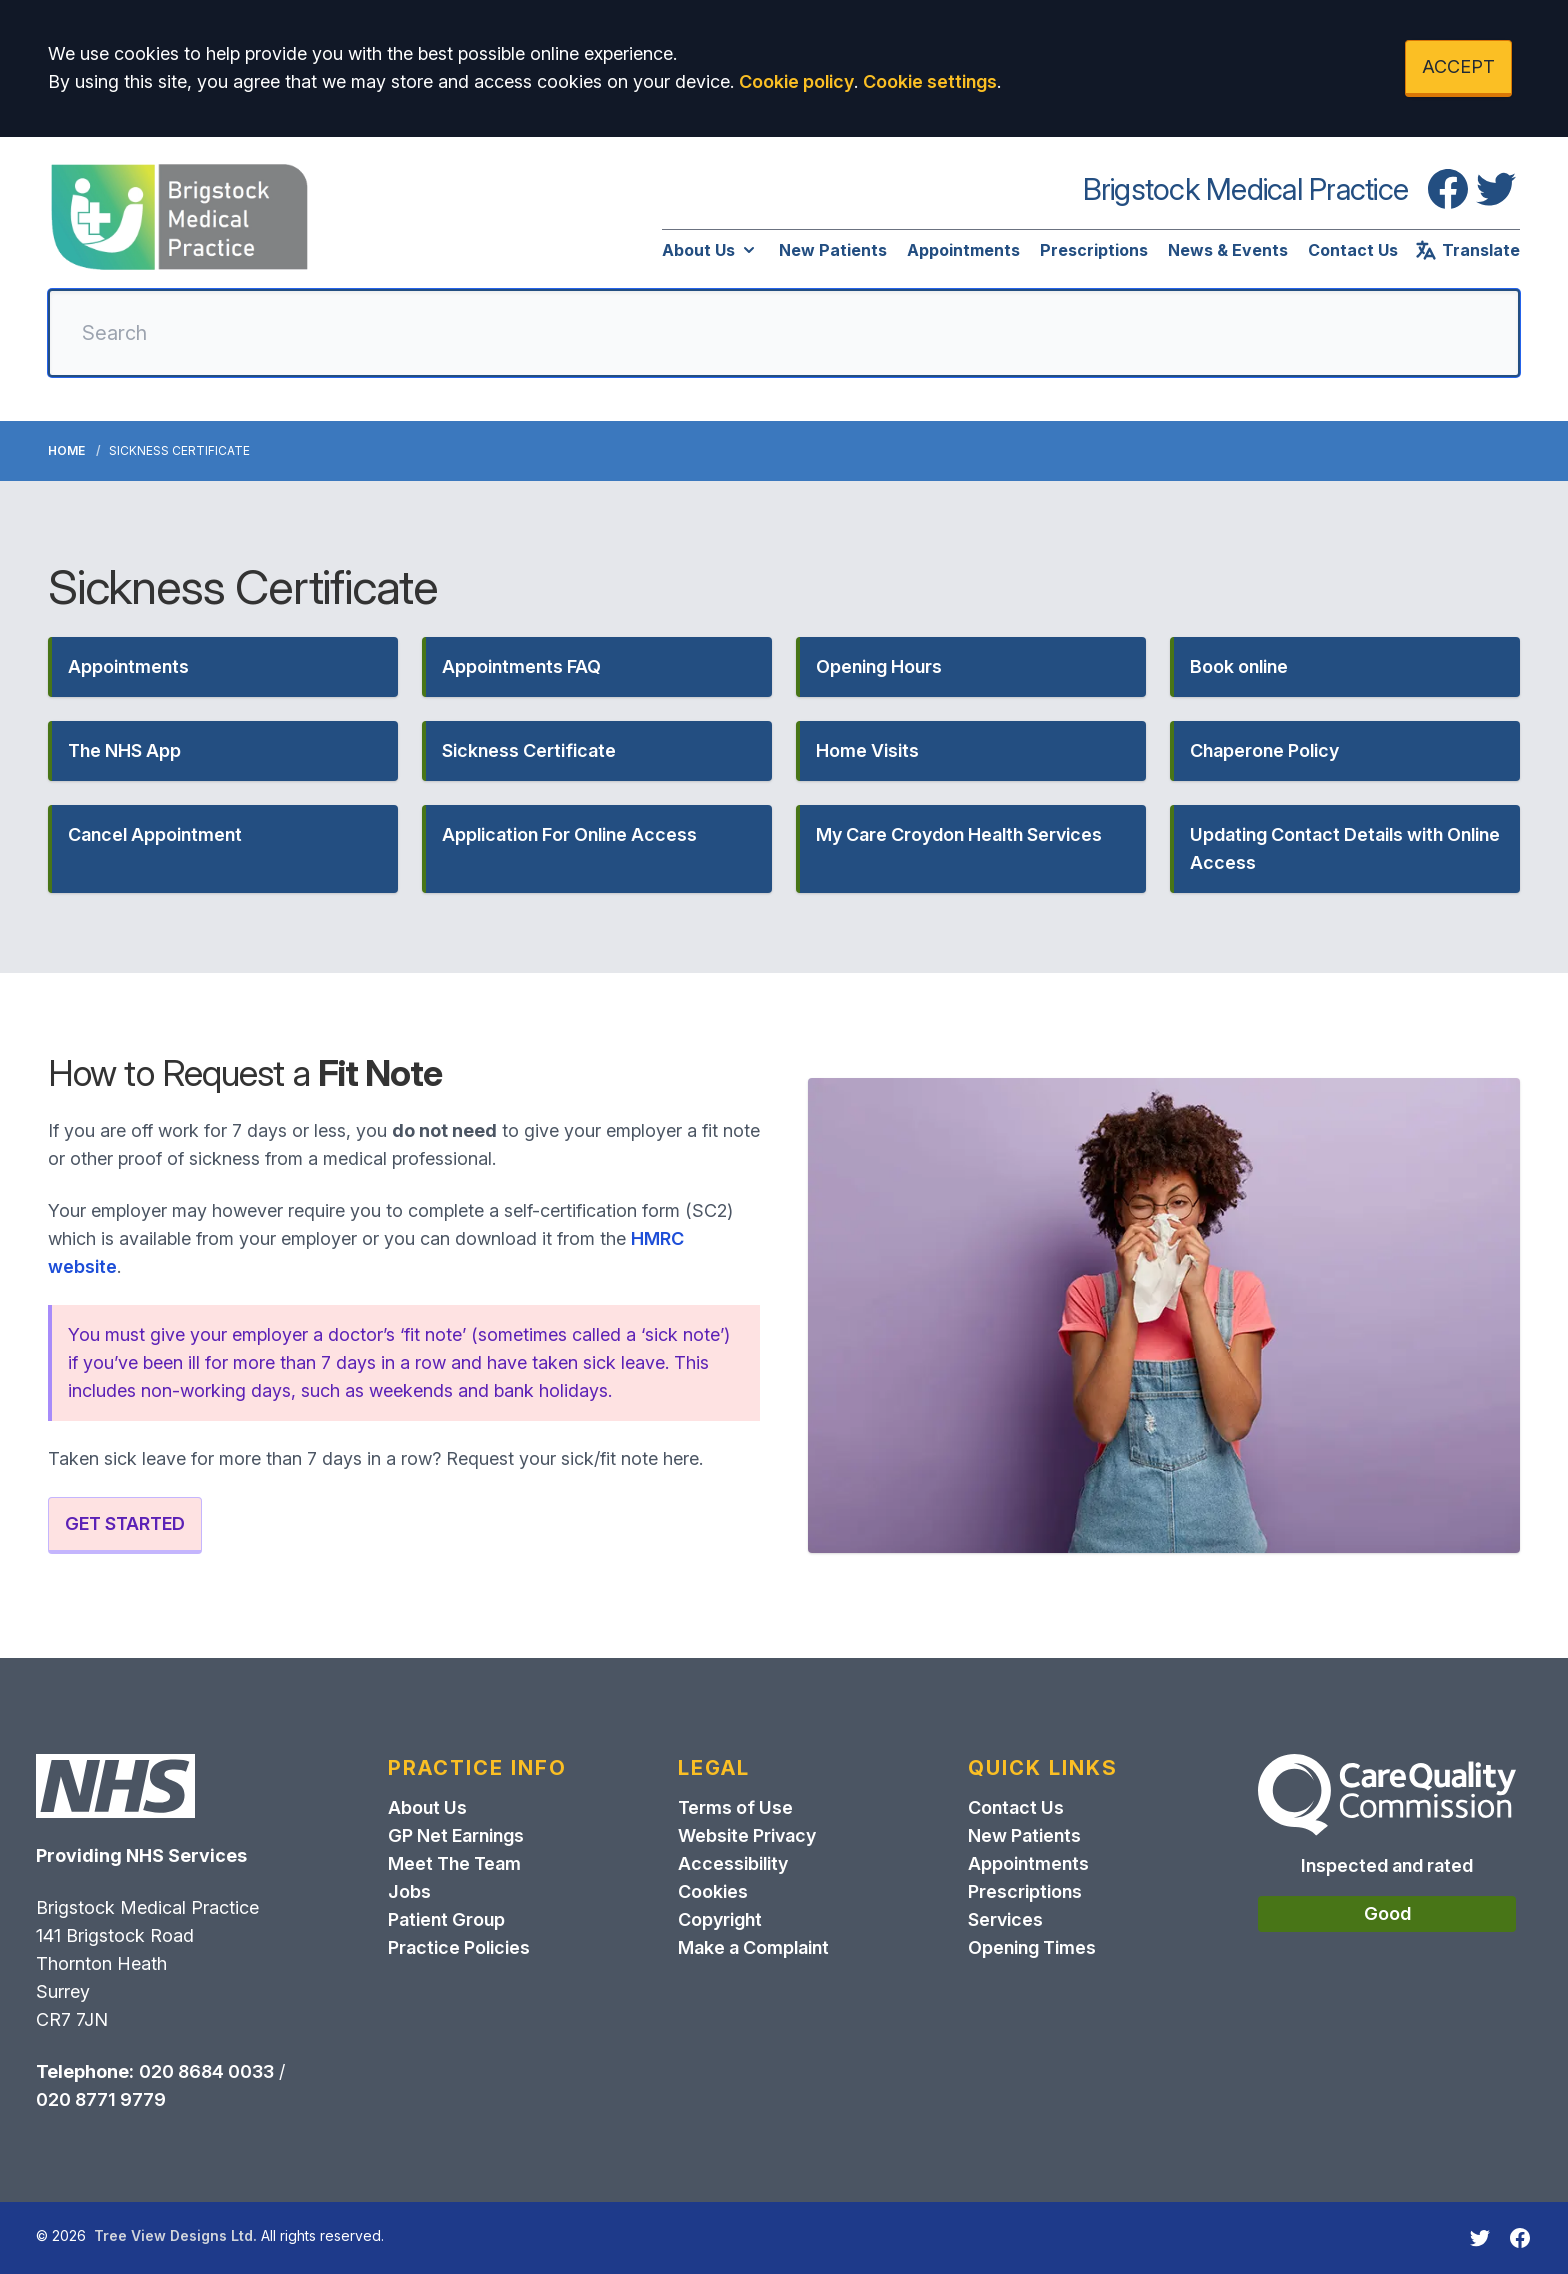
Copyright (720, 1919)
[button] (223, 667)
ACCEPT (1458, 66)
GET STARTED (125, 1523)
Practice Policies (459, 1947)
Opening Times (1032, 1947)
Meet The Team (454, 1863)
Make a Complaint (753, 1947)
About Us (710, 250)
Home (66, 450)
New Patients (833, 250)
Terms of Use (735, 1807)
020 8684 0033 (206, 2071)
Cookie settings (930, 81)
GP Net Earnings (456, 1835)
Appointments (963, 250)
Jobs (409, 1891)
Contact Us (1353, 250)
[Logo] (179, 217)
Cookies (713, 1891)
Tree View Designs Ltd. (175, 2235)
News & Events (1228, 250)
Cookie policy (796, 81)
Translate (1467, 250)
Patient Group (446, 1919)
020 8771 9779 (101, 2099)
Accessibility (733, 1863)
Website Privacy (747, 1835)
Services (1005, 1919)
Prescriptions (1094, 250)
